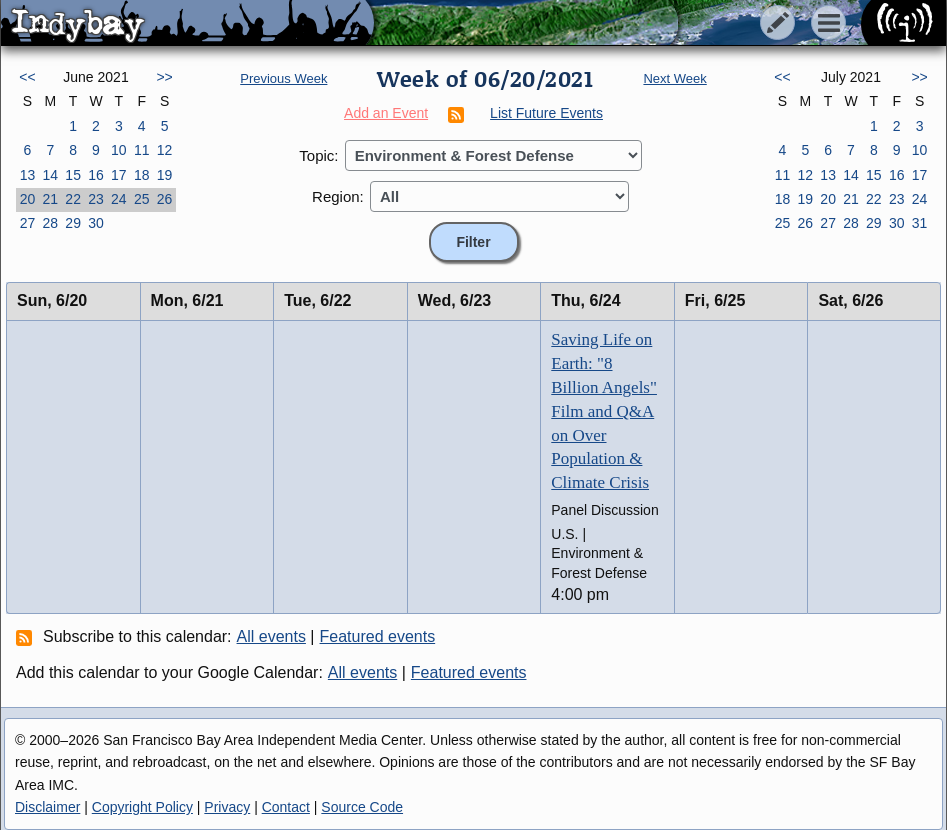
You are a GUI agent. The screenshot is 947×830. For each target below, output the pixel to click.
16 (96, 175)
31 (920, 223)
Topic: (318, 155)
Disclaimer (47, 807)
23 (96, 199)
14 (50, 175)
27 (28, 223)
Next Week (674, 78)
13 (28, 175)
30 (96, 223)
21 (50, 199)
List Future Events (546, 113)
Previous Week (283, 78)
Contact (286, 807)
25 (142, 199)
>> (164, 77)
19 (165, 175)
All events (271, 636)
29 (73, 223)
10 (119, 150)
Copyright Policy (142, 807)
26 (165, 199)
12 (165, 150)
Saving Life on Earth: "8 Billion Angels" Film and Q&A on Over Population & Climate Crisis (604, 411)
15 (73, 175)
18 (142, 175)
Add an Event (386, 113)
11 (142, 150)
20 (28, 199)
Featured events (378, 636)
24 (119, 199)
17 (119, 175)
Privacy (227, 807)
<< (27, 77)
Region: (338, 196)
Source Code (362, 807)
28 (50, 223)
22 (73, 199)
